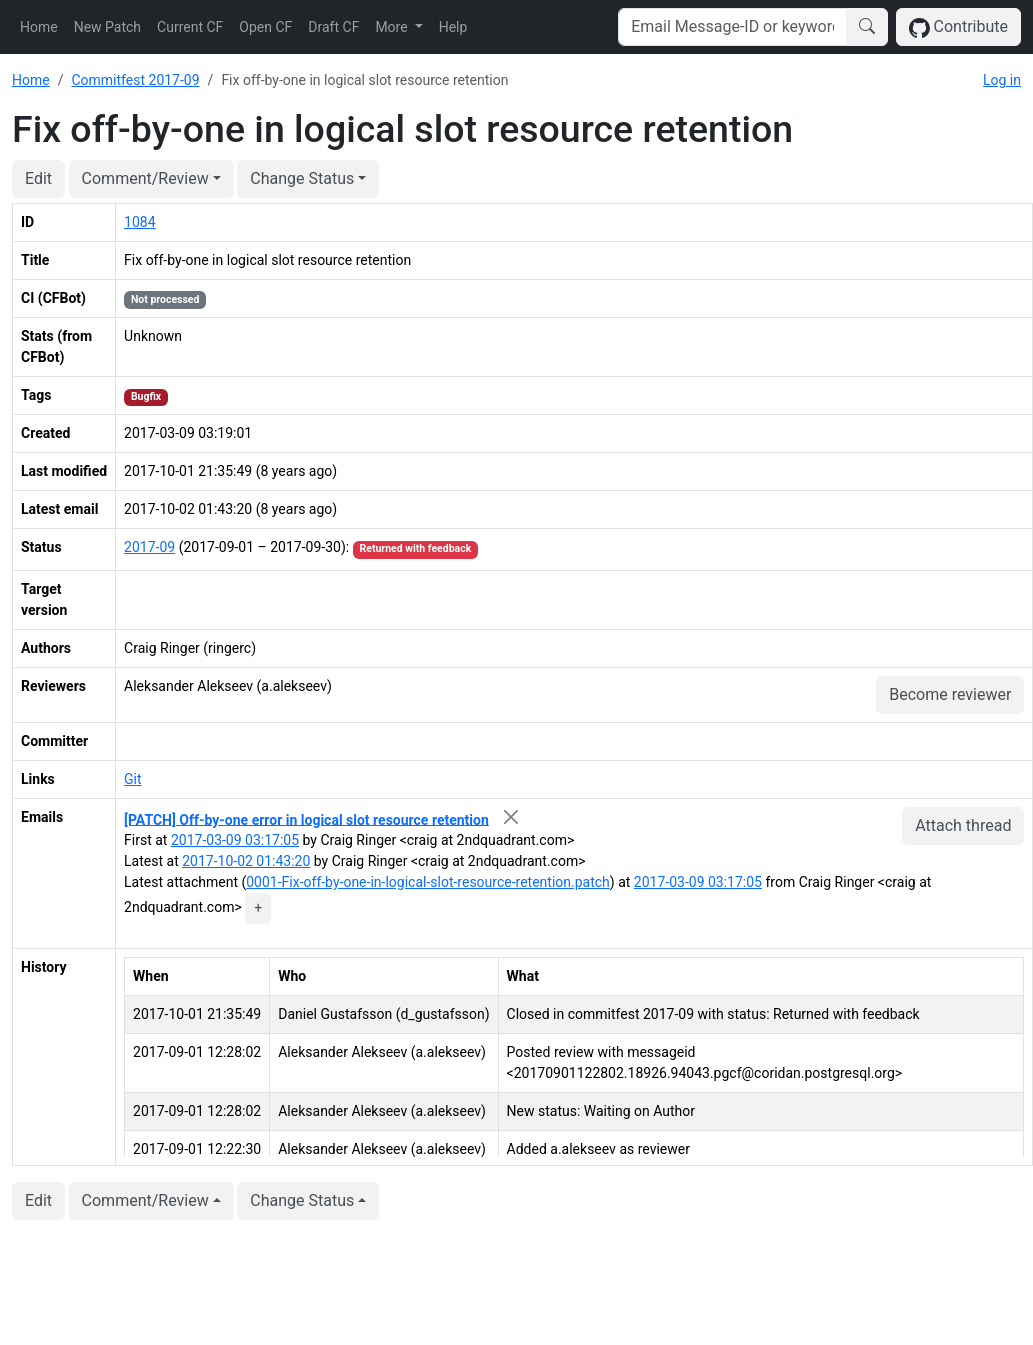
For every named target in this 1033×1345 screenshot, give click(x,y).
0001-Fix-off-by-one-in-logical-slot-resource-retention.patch (428, 882)
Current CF (190, 27)
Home (39, 27)
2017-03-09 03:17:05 (235, 840)
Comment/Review (145, 178)
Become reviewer (950, 694)
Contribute (958, 27)
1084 (139, 222)
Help (453, 27)
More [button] (393, 27)
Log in (1002, 80)
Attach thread (963, 825)
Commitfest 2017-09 (135, 80)
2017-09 (149, 547)
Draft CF (333, 27)
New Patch (107, 27)
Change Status (302, 178)
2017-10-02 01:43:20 (246, 861)
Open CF (265, 27)
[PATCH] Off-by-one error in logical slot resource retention (306, 819)
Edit (38, 178)
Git (133, 779)
